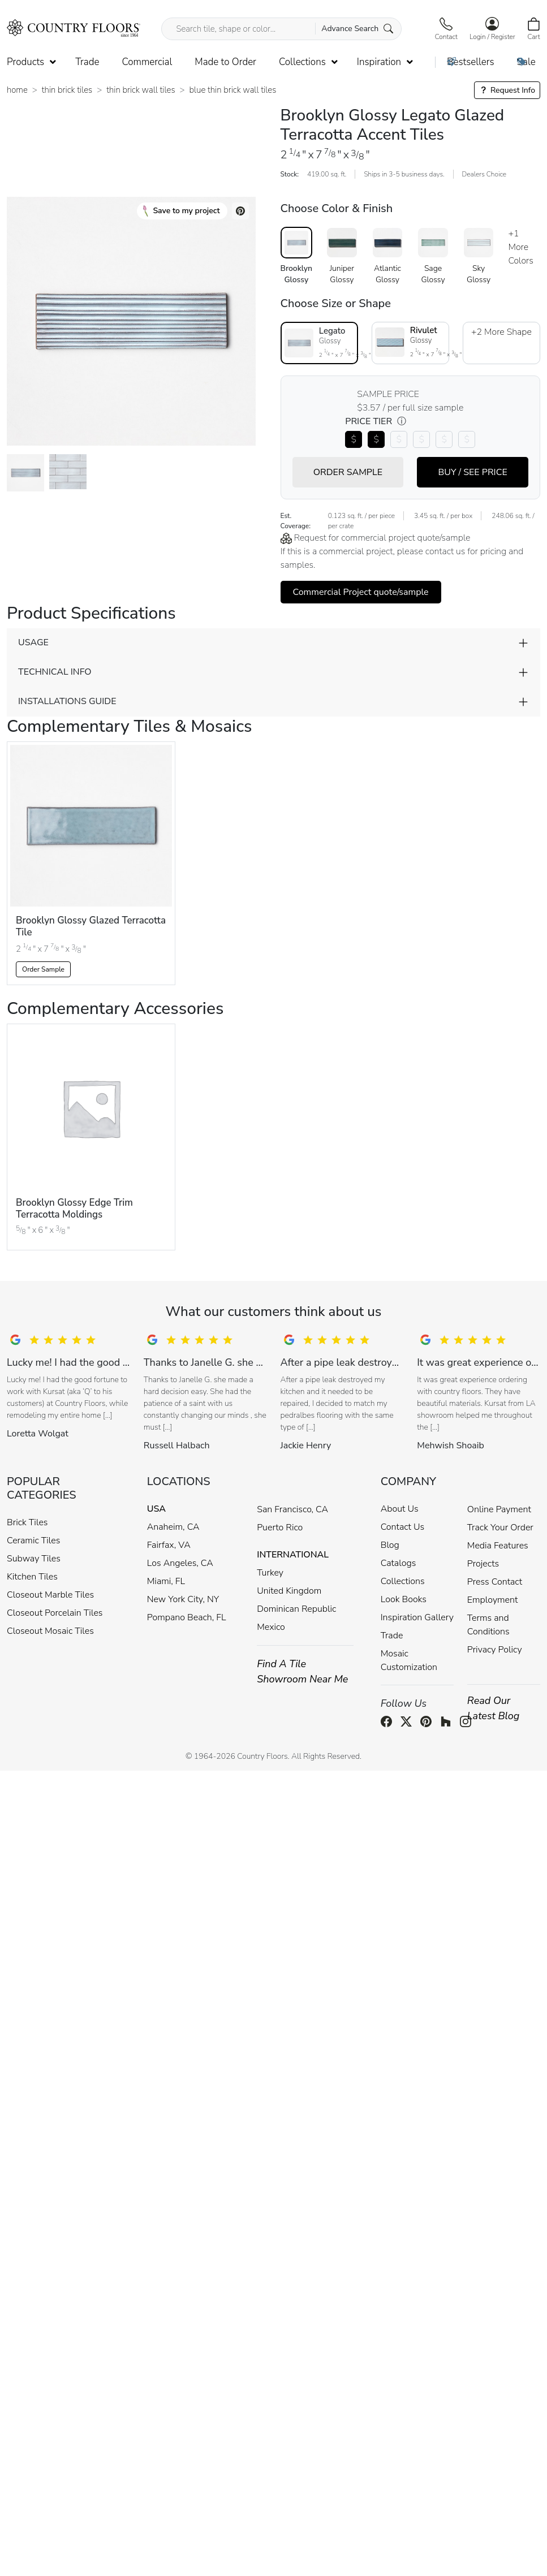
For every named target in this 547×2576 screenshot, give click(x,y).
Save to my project (181, 211)
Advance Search (357, 28)
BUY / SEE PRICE (472, 472)
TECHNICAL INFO (54, 672)
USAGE (33, 642)
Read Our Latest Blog (493, 1708)
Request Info (507, 90)
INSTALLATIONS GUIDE (67, 701)
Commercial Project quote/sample (361, 592)
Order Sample (43, 969)
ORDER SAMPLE (347, 472)
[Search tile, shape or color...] (281, 29)
